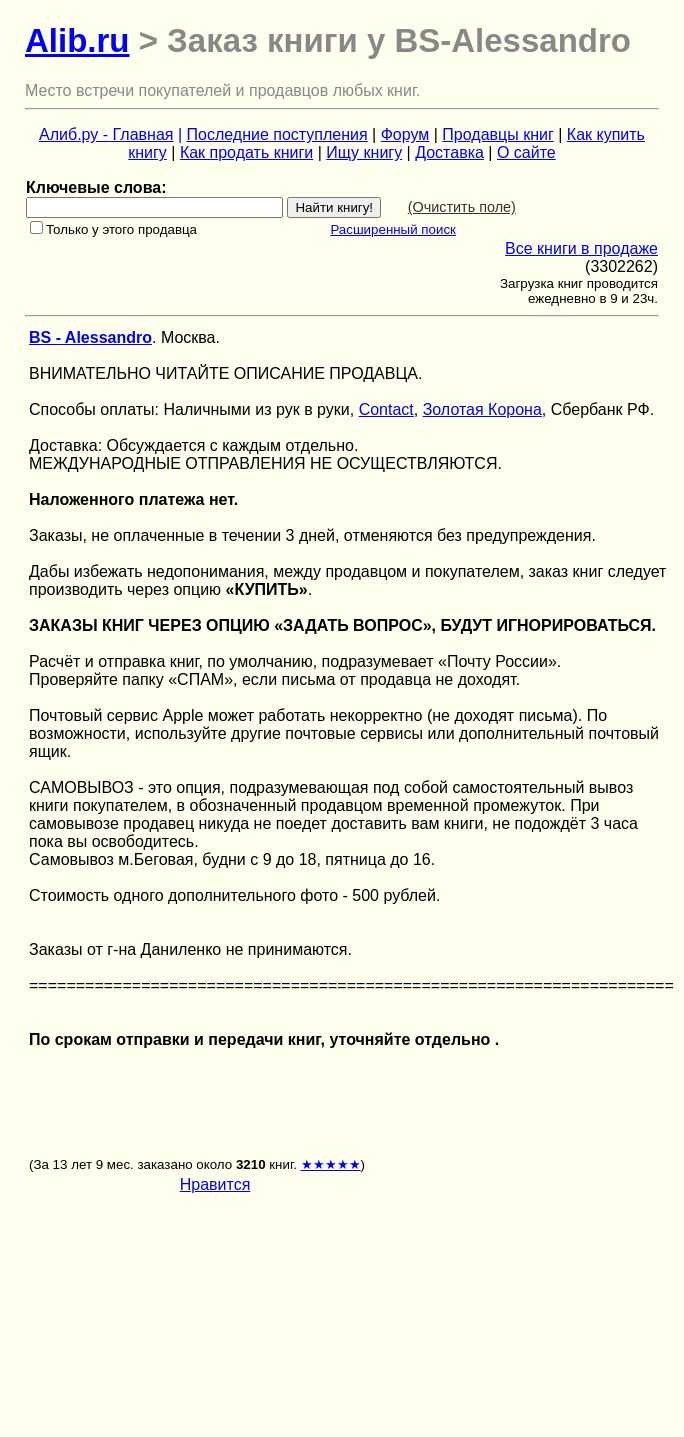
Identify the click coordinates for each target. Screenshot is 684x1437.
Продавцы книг (497, 134)
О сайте (526, 152)
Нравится (215, 1184)
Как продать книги (246, 152)
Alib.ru (77, 40)
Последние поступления (277, 134)
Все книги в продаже (581, 248)
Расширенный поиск (393, 229)
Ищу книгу (364, 152)
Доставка (449, 152)
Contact (386, 409)
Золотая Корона (482, 409)
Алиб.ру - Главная (106, 134)
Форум (405, 134)
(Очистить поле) (462, 207)
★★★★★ (331, 1164)
